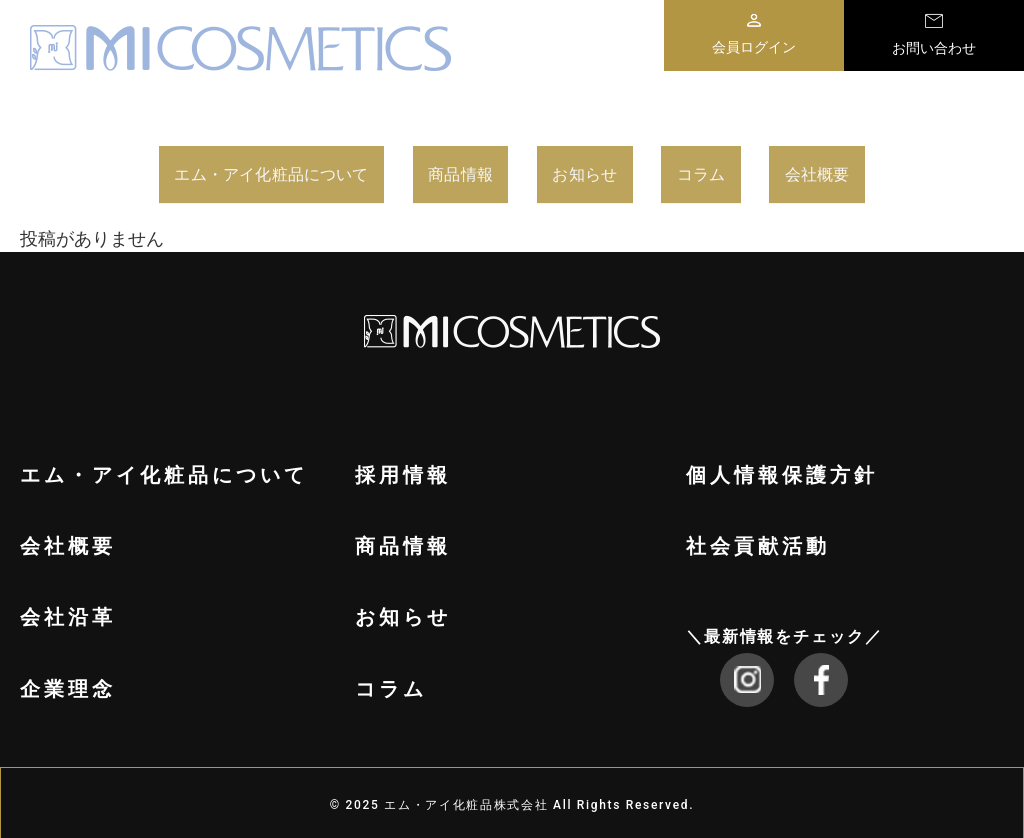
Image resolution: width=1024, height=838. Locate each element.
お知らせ (644, 171)
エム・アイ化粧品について (236, 171)
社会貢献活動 (758, 540)
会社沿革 (68, 611)
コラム (776, 171)
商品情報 (498, 171)
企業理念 (68, 683)
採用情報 (403, 469)
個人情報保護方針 (782, 469)
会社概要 (907, 171)
